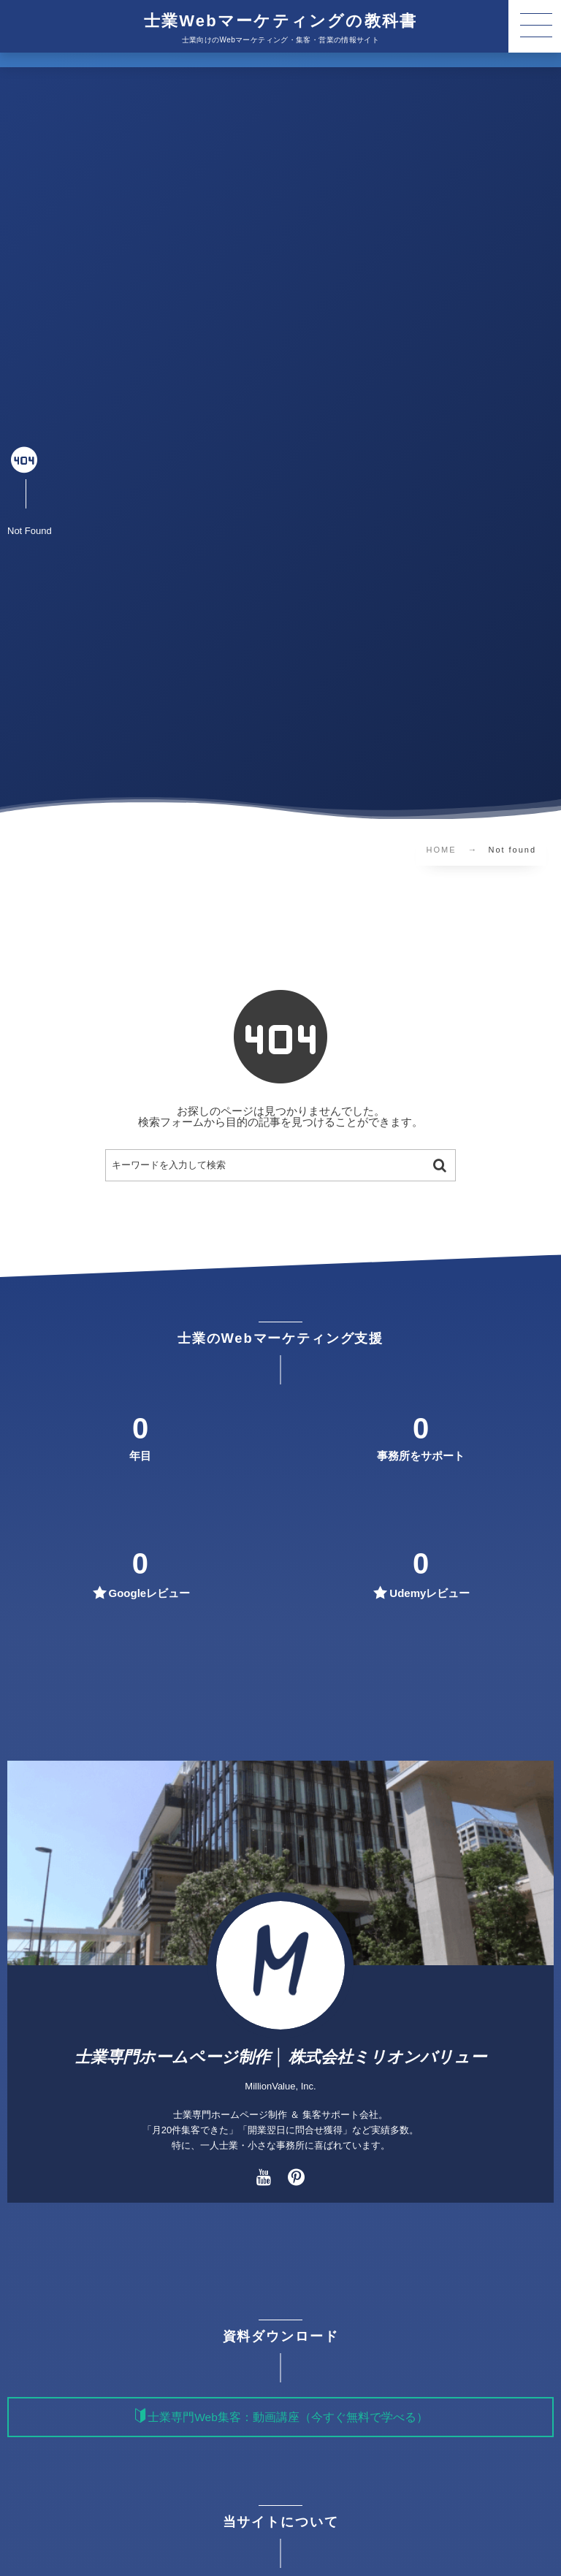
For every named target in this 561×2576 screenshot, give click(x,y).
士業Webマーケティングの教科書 (280, 21)
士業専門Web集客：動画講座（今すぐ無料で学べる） (288, 2417)
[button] (534, 26)
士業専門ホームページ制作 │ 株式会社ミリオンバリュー (281, 2057)
